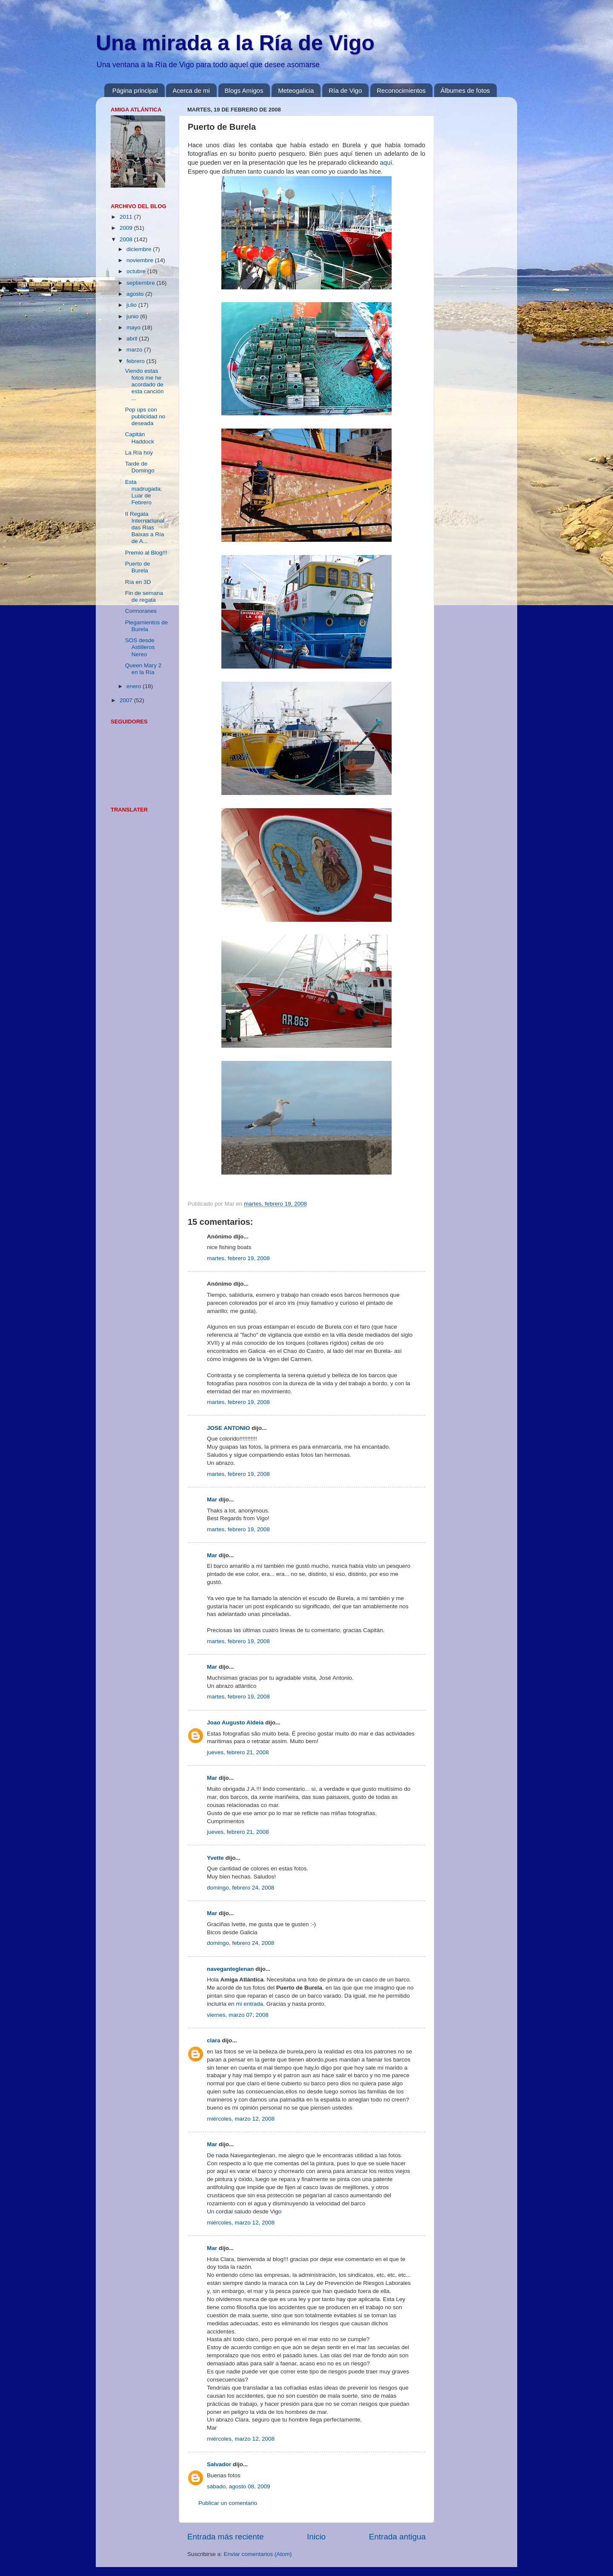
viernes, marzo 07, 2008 (238, 2015)
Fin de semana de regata (144, 596)
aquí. (387, 162)
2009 (127, 228)
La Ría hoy (139, 452)
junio (133, 316)
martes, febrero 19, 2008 (238, 1258)
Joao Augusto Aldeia (235, 1722)
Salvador (219, 2464)
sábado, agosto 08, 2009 (238, 2486)
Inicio (316, 2536)
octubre (136, 271)
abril (132, 338)
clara (214, 2040)
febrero (136, 361)
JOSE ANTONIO (228, 1428)
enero (134, 686)
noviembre (140, 260)
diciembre (139, 249)
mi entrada (249, 2004)
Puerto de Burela (137, 567)
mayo (134, 327)
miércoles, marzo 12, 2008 (241, 2119)
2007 (127, 700)
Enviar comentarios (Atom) (258, 2554)
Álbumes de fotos (465, 90)
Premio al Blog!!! (146, 552)
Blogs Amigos (244, 90)
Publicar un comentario (227, 2503)
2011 (127, 217)
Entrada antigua (397, 2536)
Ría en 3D (138, 582)
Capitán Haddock (139, 437)
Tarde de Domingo (140, 467)
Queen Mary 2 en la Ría (143, 668)
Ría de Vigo (345, 90)
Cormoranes (141, 611)
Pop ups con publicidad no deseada (145, 416)
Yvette (215, 1858)
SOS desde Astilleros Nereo (140, 647)
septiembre (141, 283)
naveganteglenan (230, 1969)
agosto (135, 294)
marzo (135, 349)
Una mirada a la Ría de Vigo (235, 43)
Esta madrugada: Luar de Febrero (143, 492)
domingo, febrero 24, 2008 (240, 1887)
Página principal (135, 90)
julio (132, 305)
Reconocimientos (401, 90)
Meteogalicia (296, 90)
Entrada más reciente (225, 2536)
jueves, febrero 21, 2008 (238, 1752)
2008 (127, 239)
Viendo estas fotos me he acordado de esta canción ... (144, 385)
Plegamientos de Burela (146, 625)
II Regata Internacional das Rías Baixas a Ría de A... (144, 528)
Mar (212, 1499)
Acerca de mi (191, 90)
